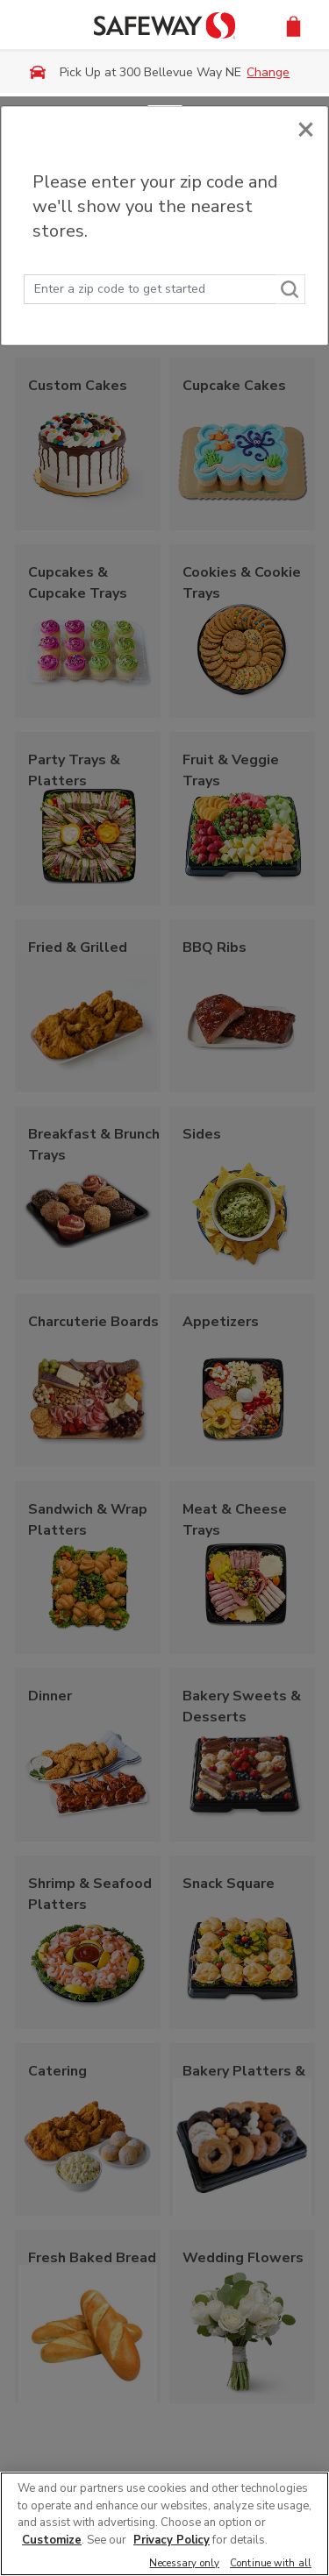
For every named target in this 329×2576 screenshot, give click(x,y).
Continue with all (270, 2564)
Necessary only (184, 2564)
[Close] (305, 128)
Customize (52, 2540)
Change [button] (268, 72)
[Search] (290, 289)
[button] (293, 25)
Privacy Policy (171, 2540)
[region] (164, 2524)
